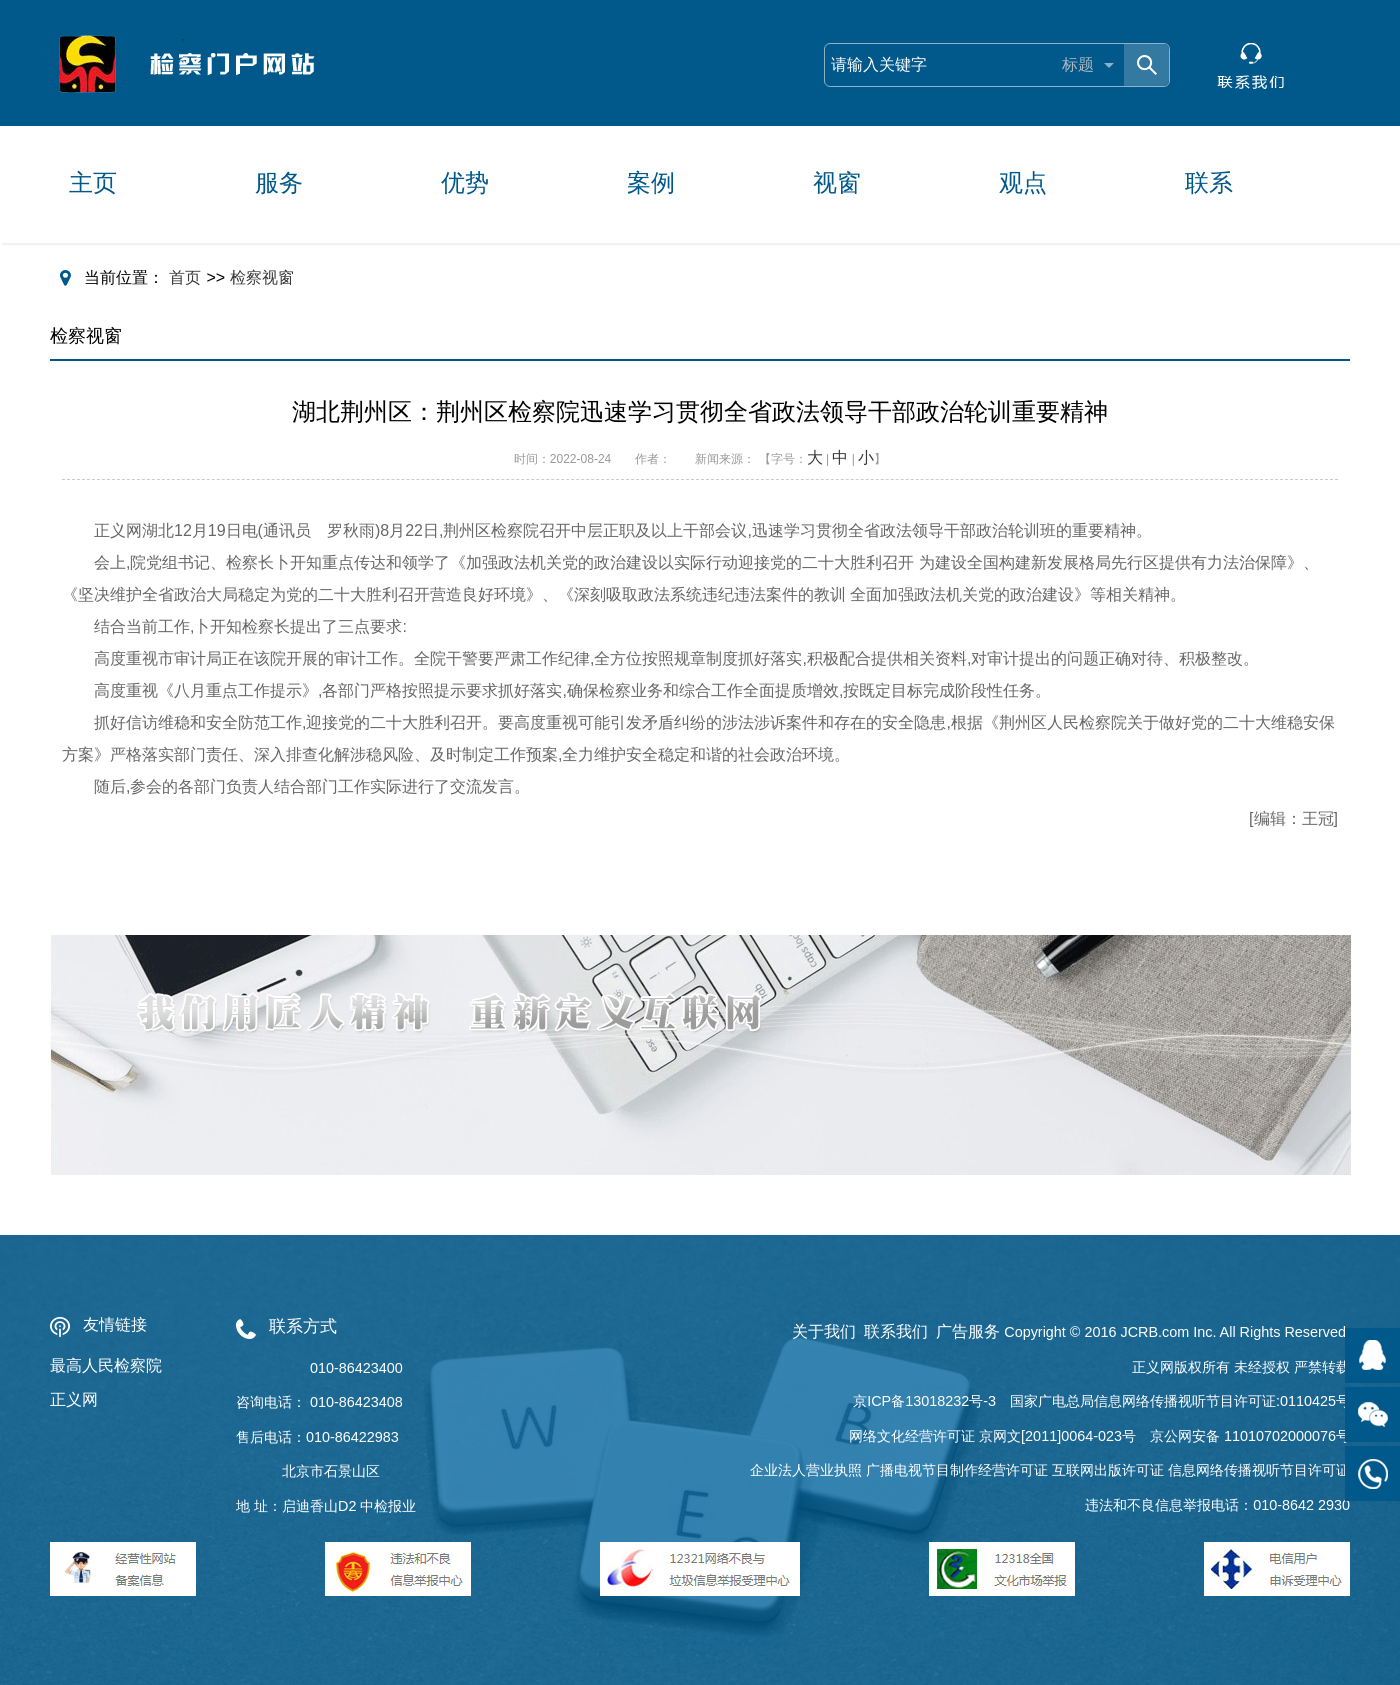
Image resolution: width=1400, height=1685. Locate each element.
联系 (1209, 182)
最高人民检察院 (106, 1365)
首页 (185, 277)
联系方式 (303, 1326)
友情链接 (115, 1324)
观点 (1023, 182)
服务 (279, 182)
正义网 (74, 1399)
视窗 (837, 182)
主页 (93, 182)
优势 (465, 182)
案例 (651, 182)
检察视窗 (262, 277)
